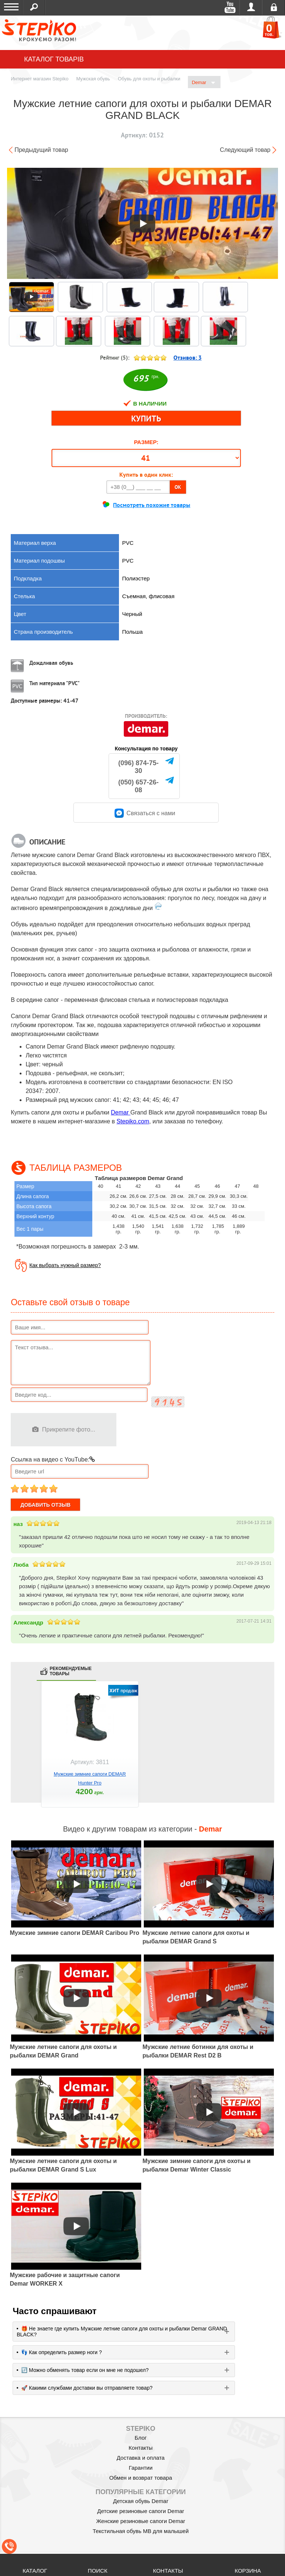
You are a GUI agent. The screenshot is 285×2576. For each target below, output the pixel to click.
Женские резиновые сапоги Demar (140, 2521)
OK (178, 487)
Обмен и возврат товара (140, 2478)
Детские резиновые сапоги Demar (140, 2511)
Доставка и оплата (141, 2458)
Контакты (141, 2448)
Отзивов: (187, 357)
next (267, 1750)
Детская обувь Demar (140, 2501)
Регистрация (273, 7)
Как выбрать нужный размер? (65, 1265)
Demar (203, 83)
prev (18, 1750)
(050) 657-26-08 (138, 786)
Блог (140, 2438)
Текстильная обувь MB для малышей (141, 2531)
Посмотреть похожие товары (151, 505)
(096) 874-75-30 (138, 766)
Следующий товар (245, 150)
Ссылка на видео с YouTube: (53, 1459)
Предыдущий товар (41, 150)
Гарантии (140, 2468)
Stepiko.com (132, 1121)
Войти (251, 7)
